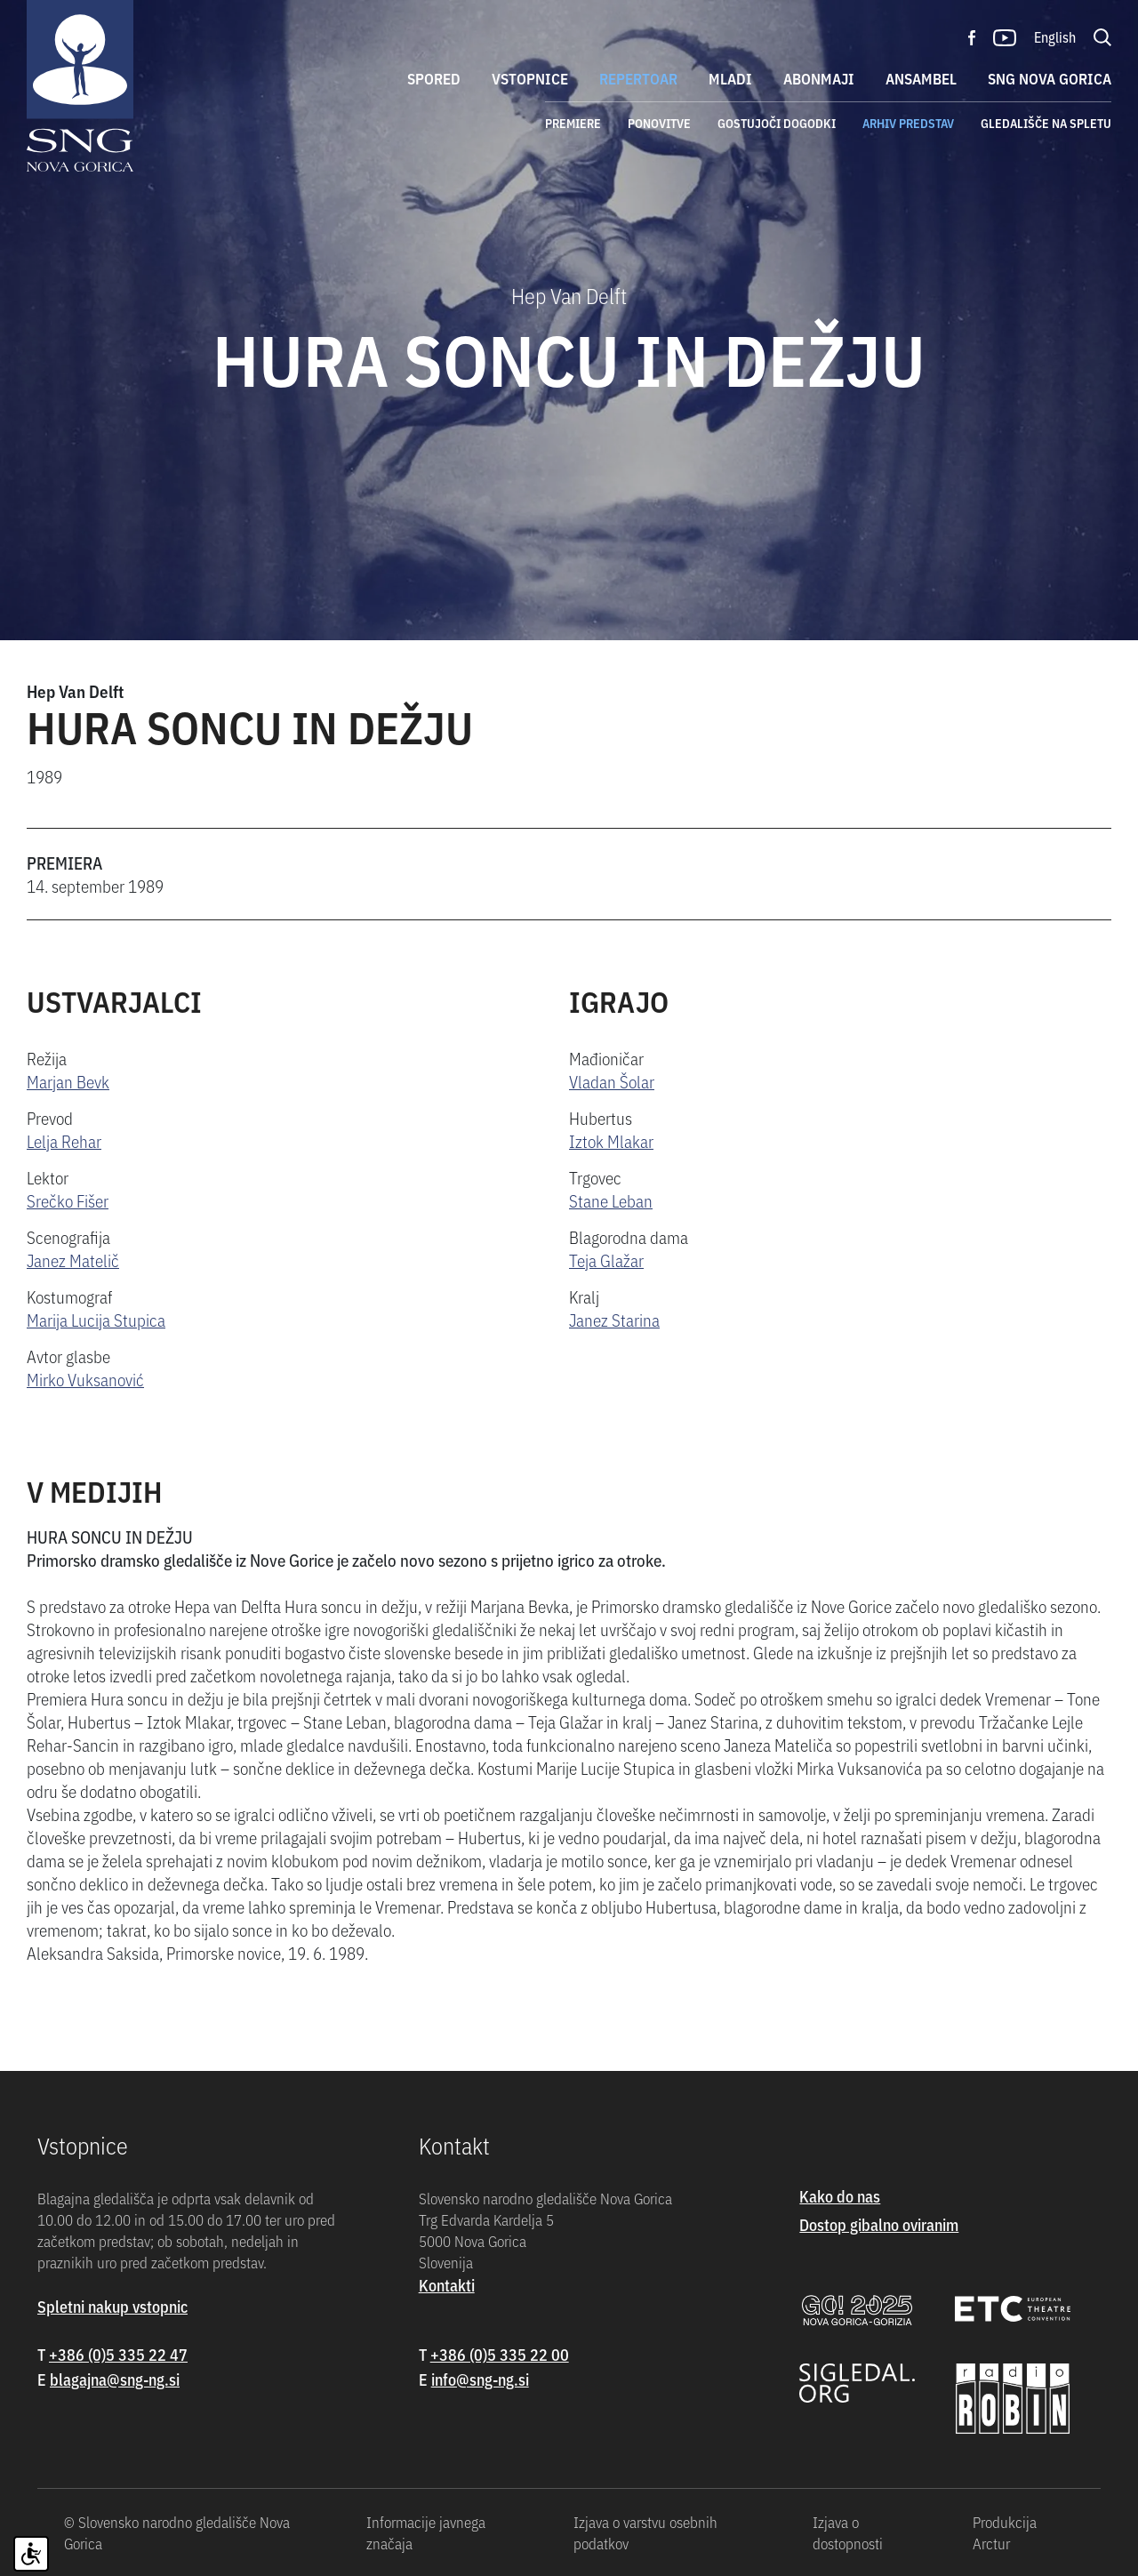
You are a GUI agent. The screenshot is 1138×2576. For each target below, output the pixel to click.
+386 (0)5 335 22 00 (499, 2354)
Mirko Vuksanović (85, 1379)
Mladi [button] (730, 78)
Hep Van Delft (75, 690)
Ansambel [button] (921, 78)
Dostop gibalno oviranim (878, 2224)
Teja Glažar (606, 1260)
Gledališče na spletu (1046, 123)
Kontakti (447, 2285)
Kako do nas (839, 2196)
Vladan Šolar (611, 1081)
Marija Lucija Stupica (96, 1319)
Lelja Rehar (64, 1140)
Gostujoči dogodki (776, 123)
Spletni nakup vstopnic (112, 2306)
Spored (434, 78)
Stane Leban (611, 1200)
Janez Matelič (73, 1260)
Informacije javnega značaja (425, 2532)
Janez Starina (614, 1319)
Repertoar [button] (638, 78)
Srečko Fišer (67, 1200)
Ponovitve (659, 123)
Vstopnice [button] (530, 78)
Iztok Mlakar (611, 1140)
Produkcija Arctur (1005, 2532)
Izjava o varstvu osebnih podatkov (645, 2532)
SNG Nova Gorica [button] (1049, 78)
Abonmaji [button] (818, 78)
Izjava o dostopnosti (848, 2532)
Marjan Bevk (68, 1081)
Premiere (573, 123)
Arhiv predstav (908, 123)
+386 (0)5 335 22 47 (118, 2354)
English (1055, 36)
